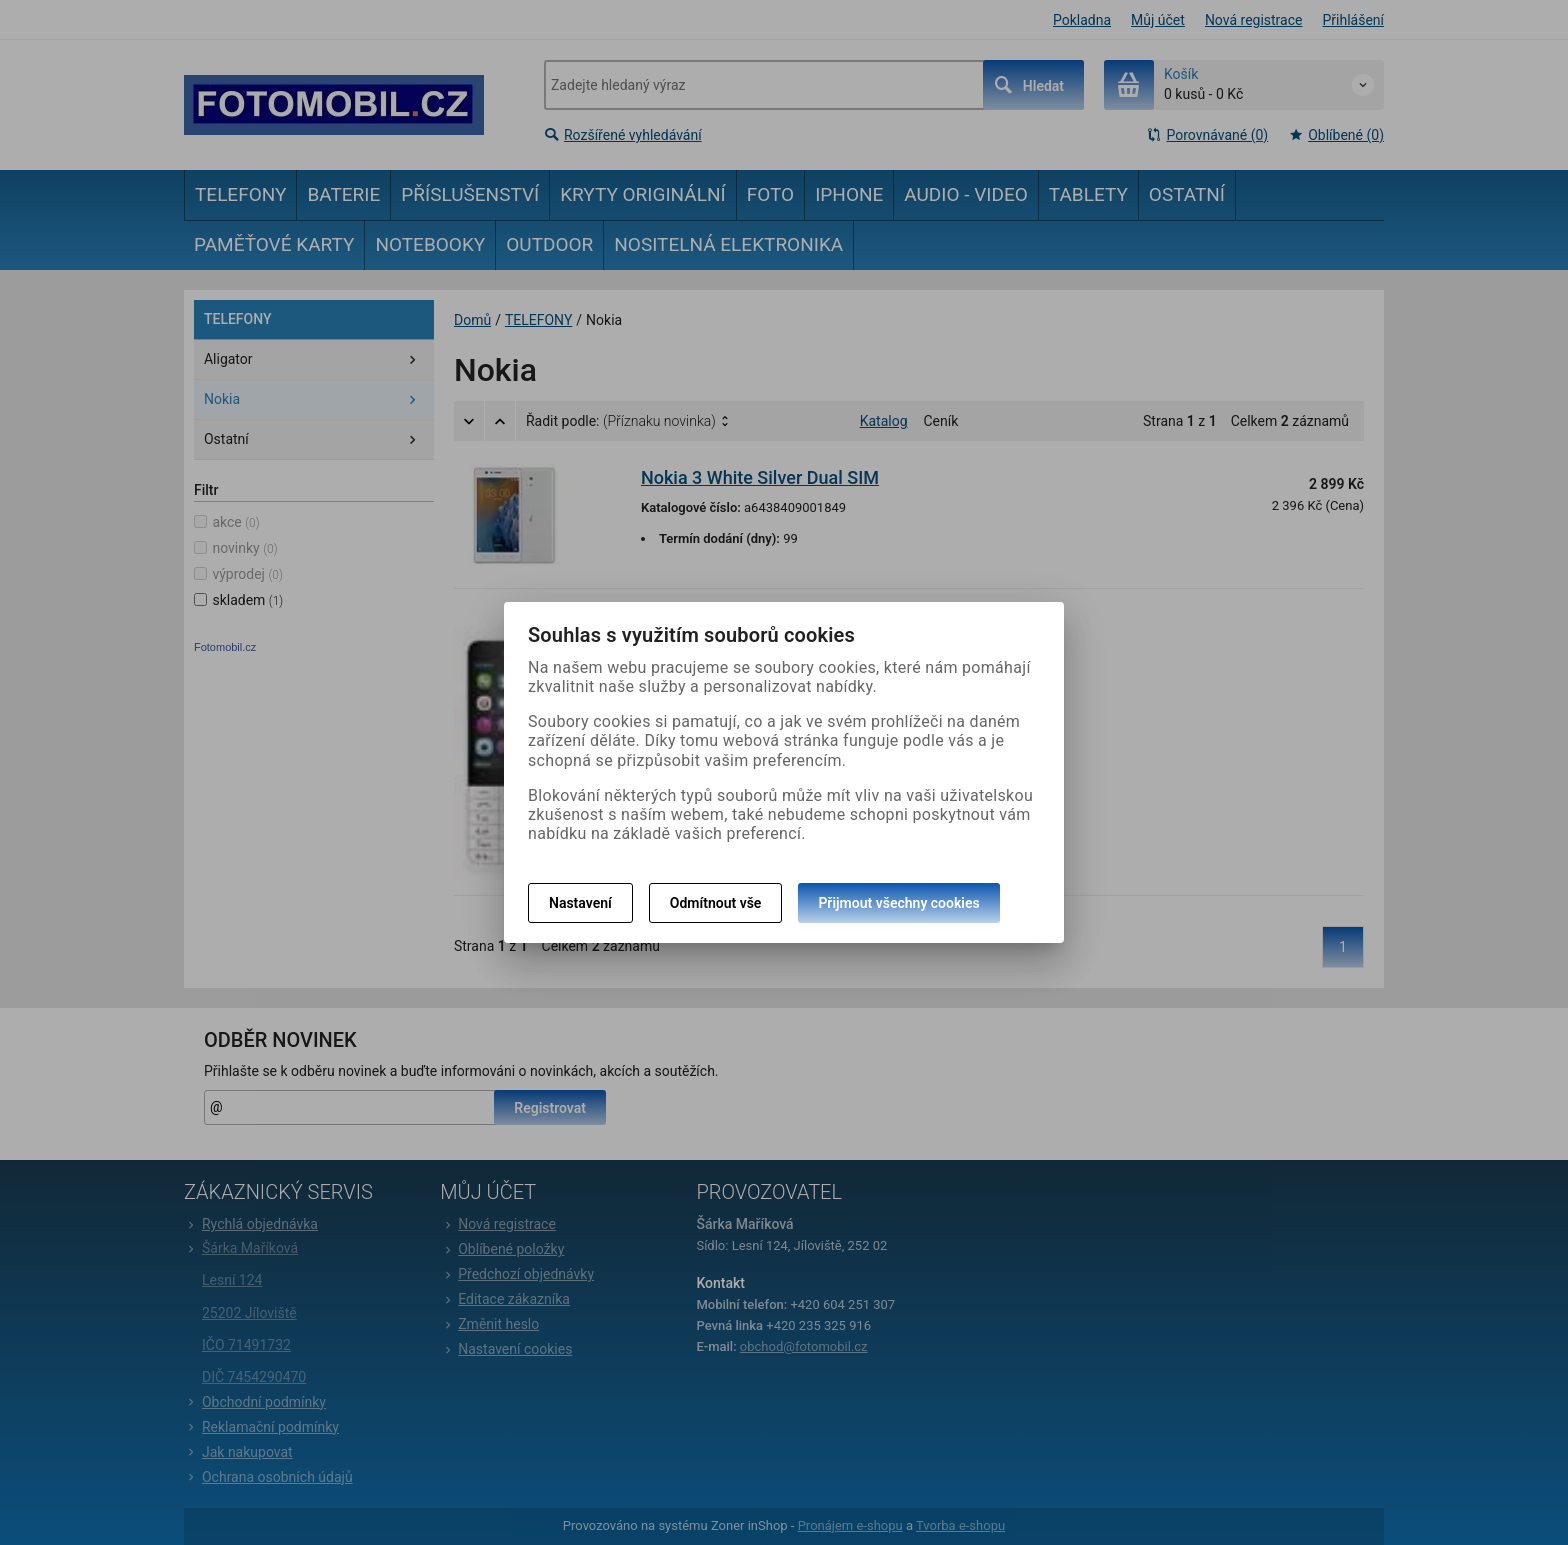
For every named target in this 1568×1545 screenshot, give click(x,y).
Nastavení (580, 903)
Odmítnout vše (716, 903)
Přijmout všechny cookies (898, 903)
